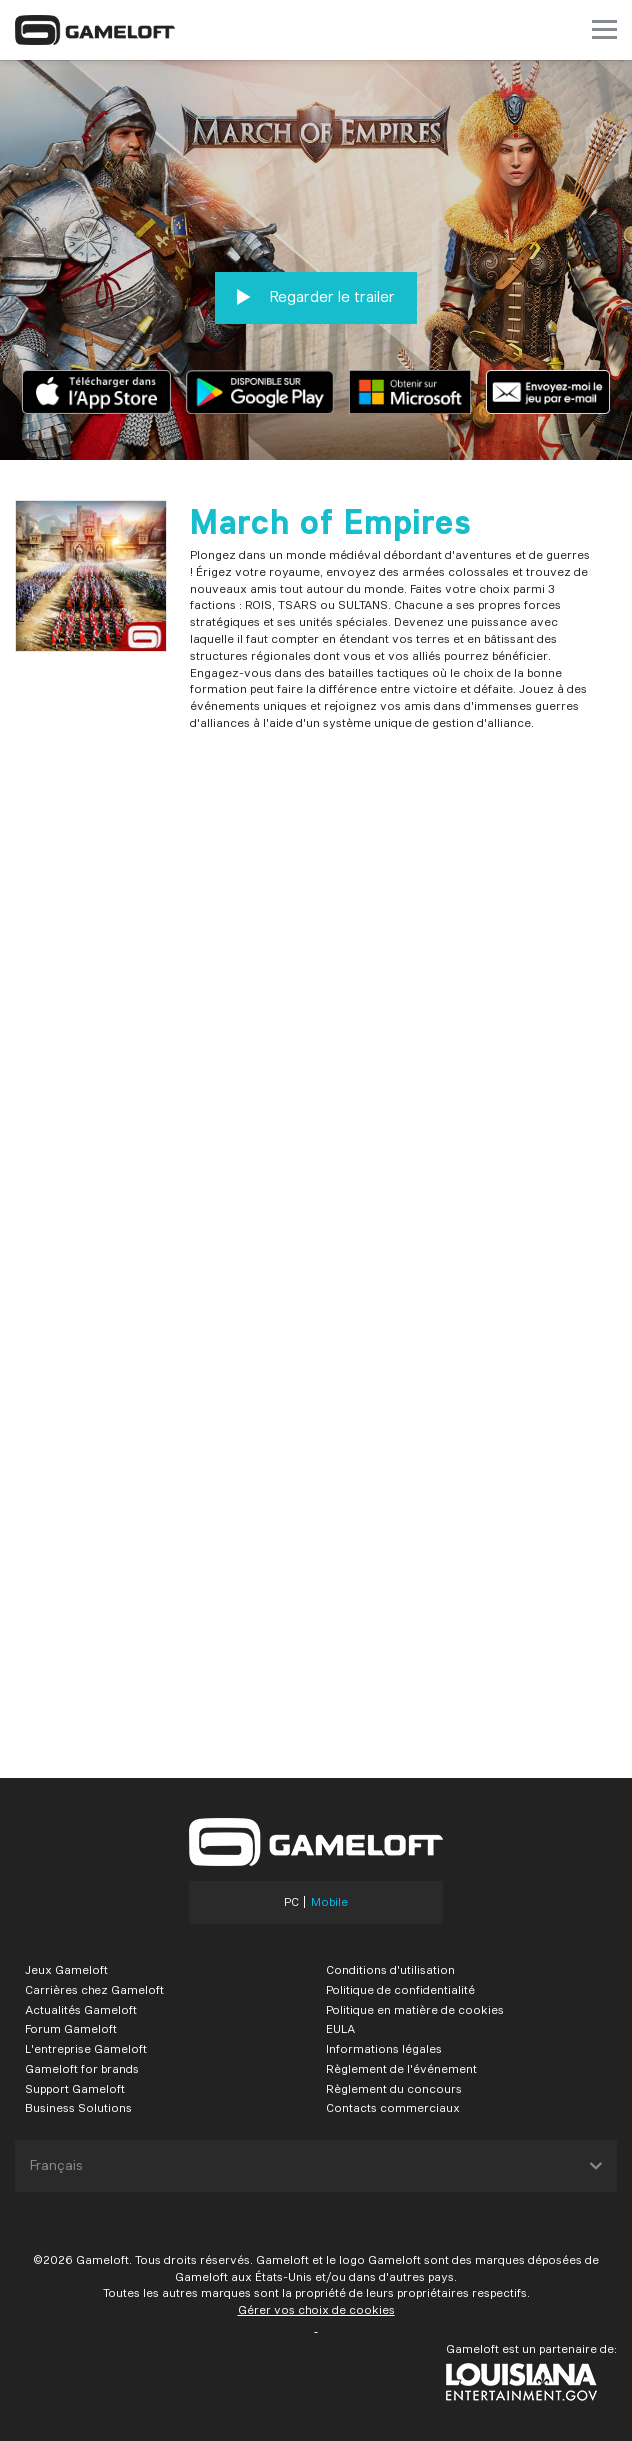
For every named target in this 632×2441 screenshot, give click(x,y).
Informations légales (384, 2048)
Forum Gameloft (71, 2028)
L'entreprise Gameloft (86, 2048)
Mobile (329, 1902)
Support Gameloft (75, 2088)
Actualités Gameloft (81, 2009)
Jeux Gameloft (66, 1969)
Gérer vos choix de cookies (316, 2309)
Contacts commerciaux (393, 2107)
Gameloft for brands (82, 2068)
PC (291, 1902)
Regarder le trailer (316, 297)
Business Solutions (78, 2107)
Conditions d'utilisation (390, 1969)
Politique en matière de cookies (415, 2009)
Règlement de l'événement (401, 2068)
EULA (340, 2028)
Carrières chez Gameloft (94, 1989)
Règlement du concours (394, 2088)
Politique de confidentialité (400, 1989)
